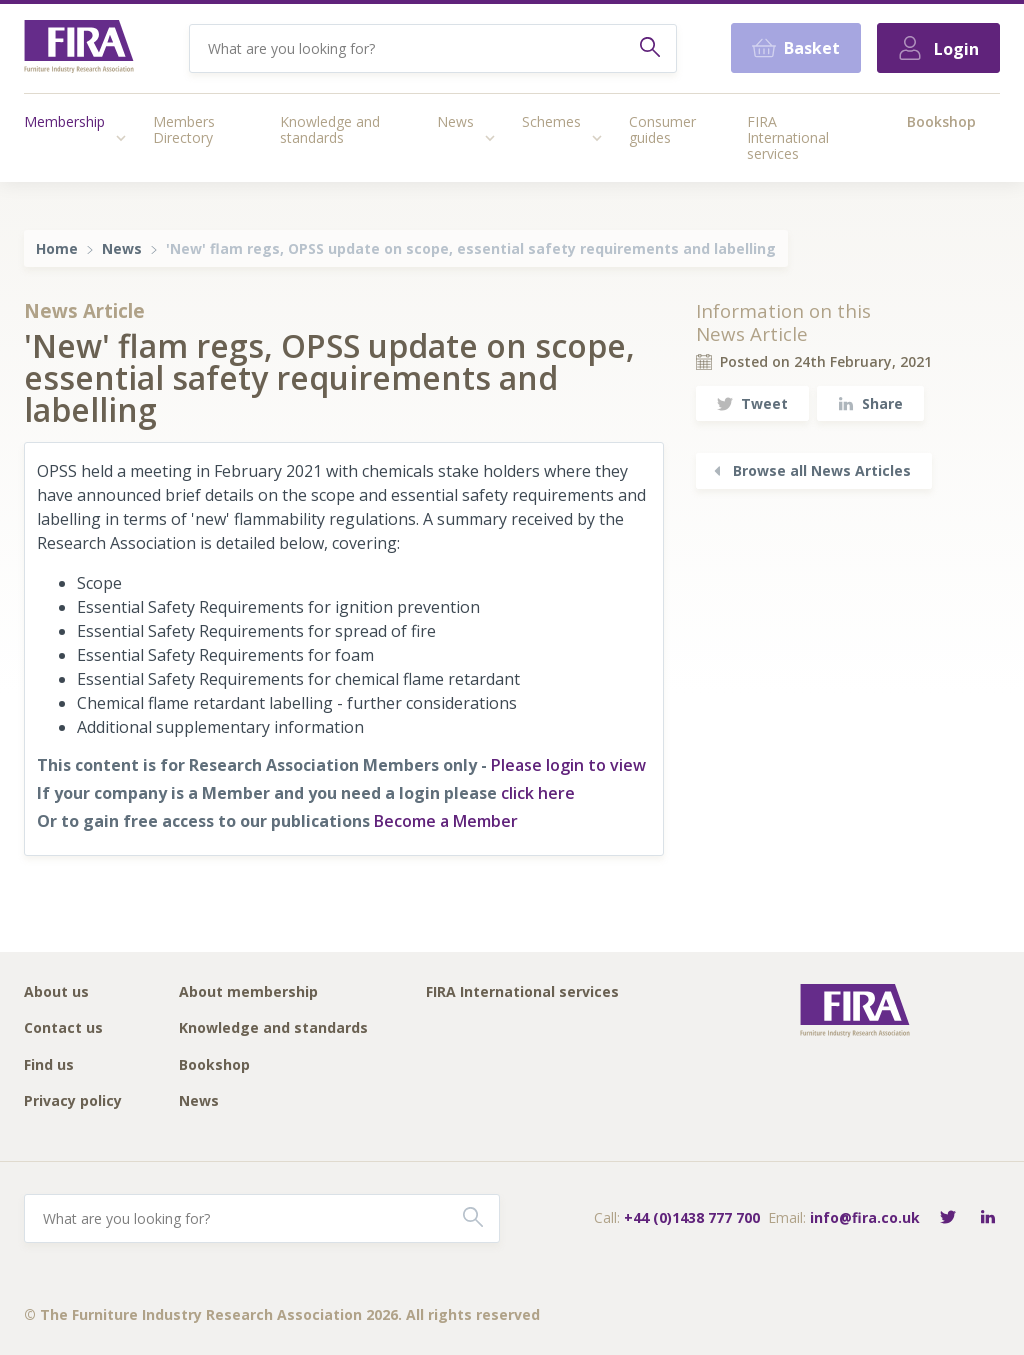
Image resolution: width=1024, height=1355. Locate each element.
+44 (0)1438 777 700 (692, 1217)
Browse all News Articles (810, 470)
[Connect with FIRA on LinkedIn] (988, 1218)
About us (56, 992)
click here (538, 793)
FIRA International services (788, 137)
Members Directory (184, 129)
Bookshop (941, 121)
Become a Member (446, 821)
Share (870, 403)
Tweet (752, 403)
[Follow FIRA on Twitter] (948, 1218)
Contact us (63, 1028)
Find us (49, 1065)
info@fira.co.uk (865, 1217)
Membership (64, 121)
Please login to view (568, 765)
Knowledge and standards (330, 129)
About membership (248, 992)
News (455, 121)
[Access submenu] (121, 138)
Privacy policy (73, 1101)
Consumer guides (662, 129)
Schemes (551, 121)
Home (57, 248)
